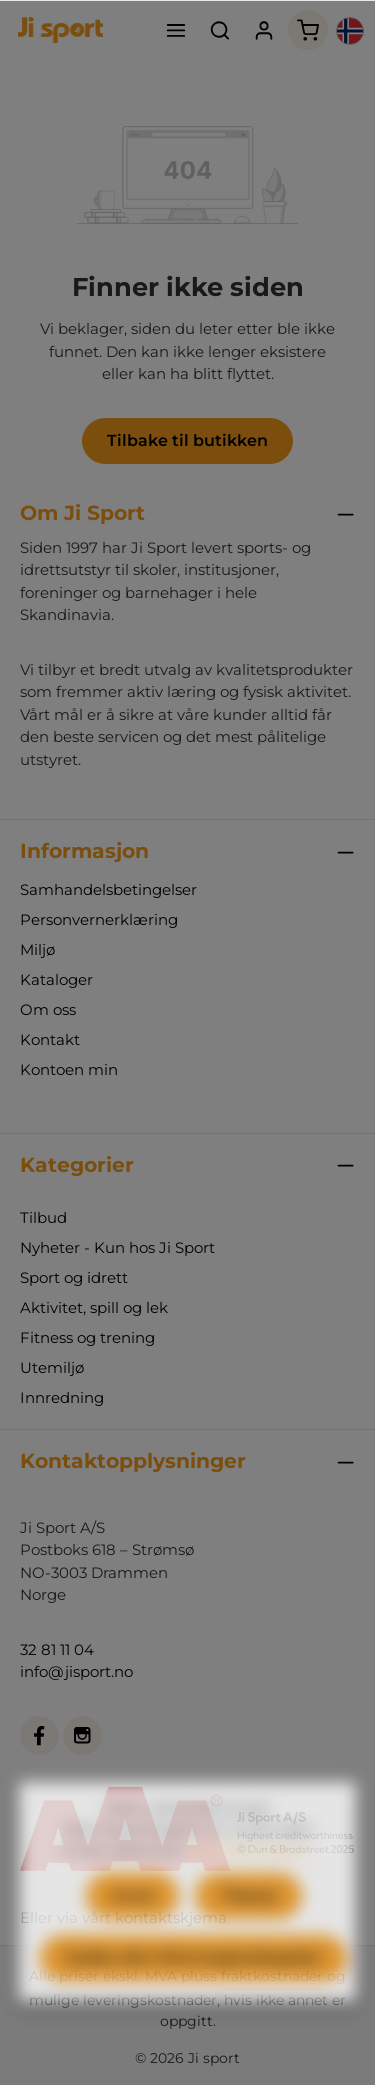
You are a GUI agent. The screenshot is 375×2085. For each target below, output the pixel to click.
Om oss (48, 1009)
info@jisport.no (76, 1671)
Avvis (132, 1937)
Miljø (37, 949)
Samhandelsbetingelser (108, 889)
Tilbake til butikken (187, 440)
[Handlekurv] (308, 30)
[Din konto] (264, 30)
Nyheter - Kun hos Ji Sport (117, 1247)
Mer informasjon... (251, 1892)
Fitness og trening (87, 1337)
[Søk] (220, 30)
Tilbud (43, 1217)
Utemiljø (52, 1367)
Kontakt (50, 1039)
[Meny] (176, 30)
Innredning (62, 1397)
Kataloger (56, 979)
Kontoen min (69, 1069)
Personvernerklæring (99, 919)
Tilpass (248, 1937)
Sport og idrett (74, 1277)
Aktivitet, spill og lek (94, 1307)
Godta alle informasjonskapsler (193, 1999)
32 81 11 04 (57, 1649)
